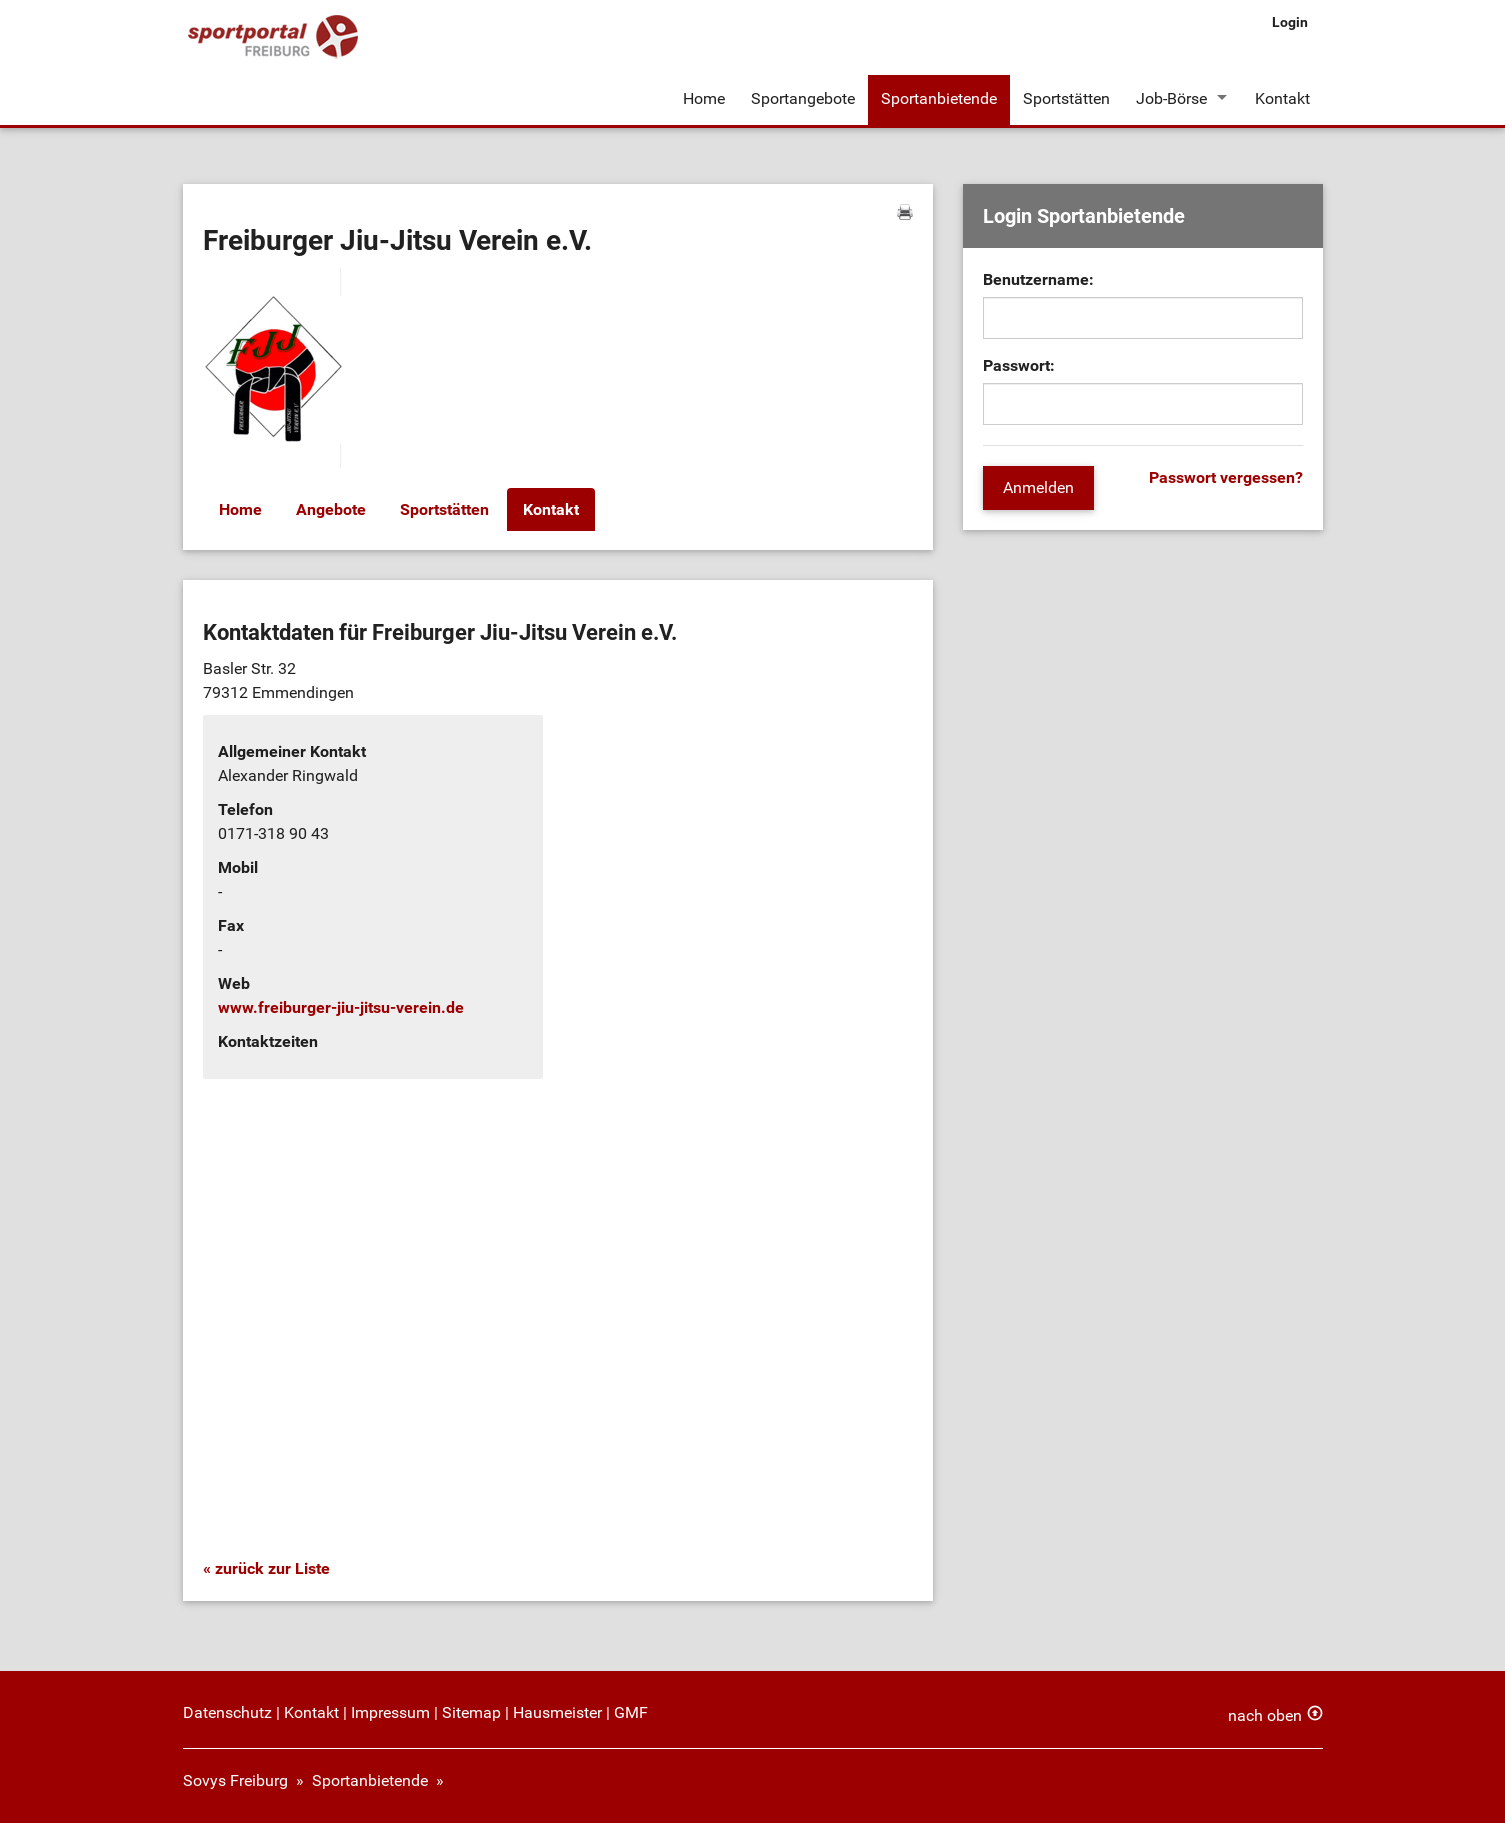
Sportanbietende (939, 98)
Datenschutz (227, 1712)
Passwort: (1019, 365)
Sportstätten (1066, 98)
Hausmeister (557, 1712)
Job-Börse (1171, 98)
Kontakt (1282, 98)
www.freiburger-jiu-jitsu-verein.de (341, 1007)
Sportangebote (803, 98)
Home (704, 98)
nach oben (1265, 1715)
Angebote (331, 509)
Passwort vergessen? (1226, 477)
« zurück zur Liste (266, 1568)
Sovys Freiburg (235, 1780)
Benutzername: (1038, 279)
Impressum (390, 1712)
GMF (631, 1712)
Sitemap (471, 1712)
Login (1290, 22)
